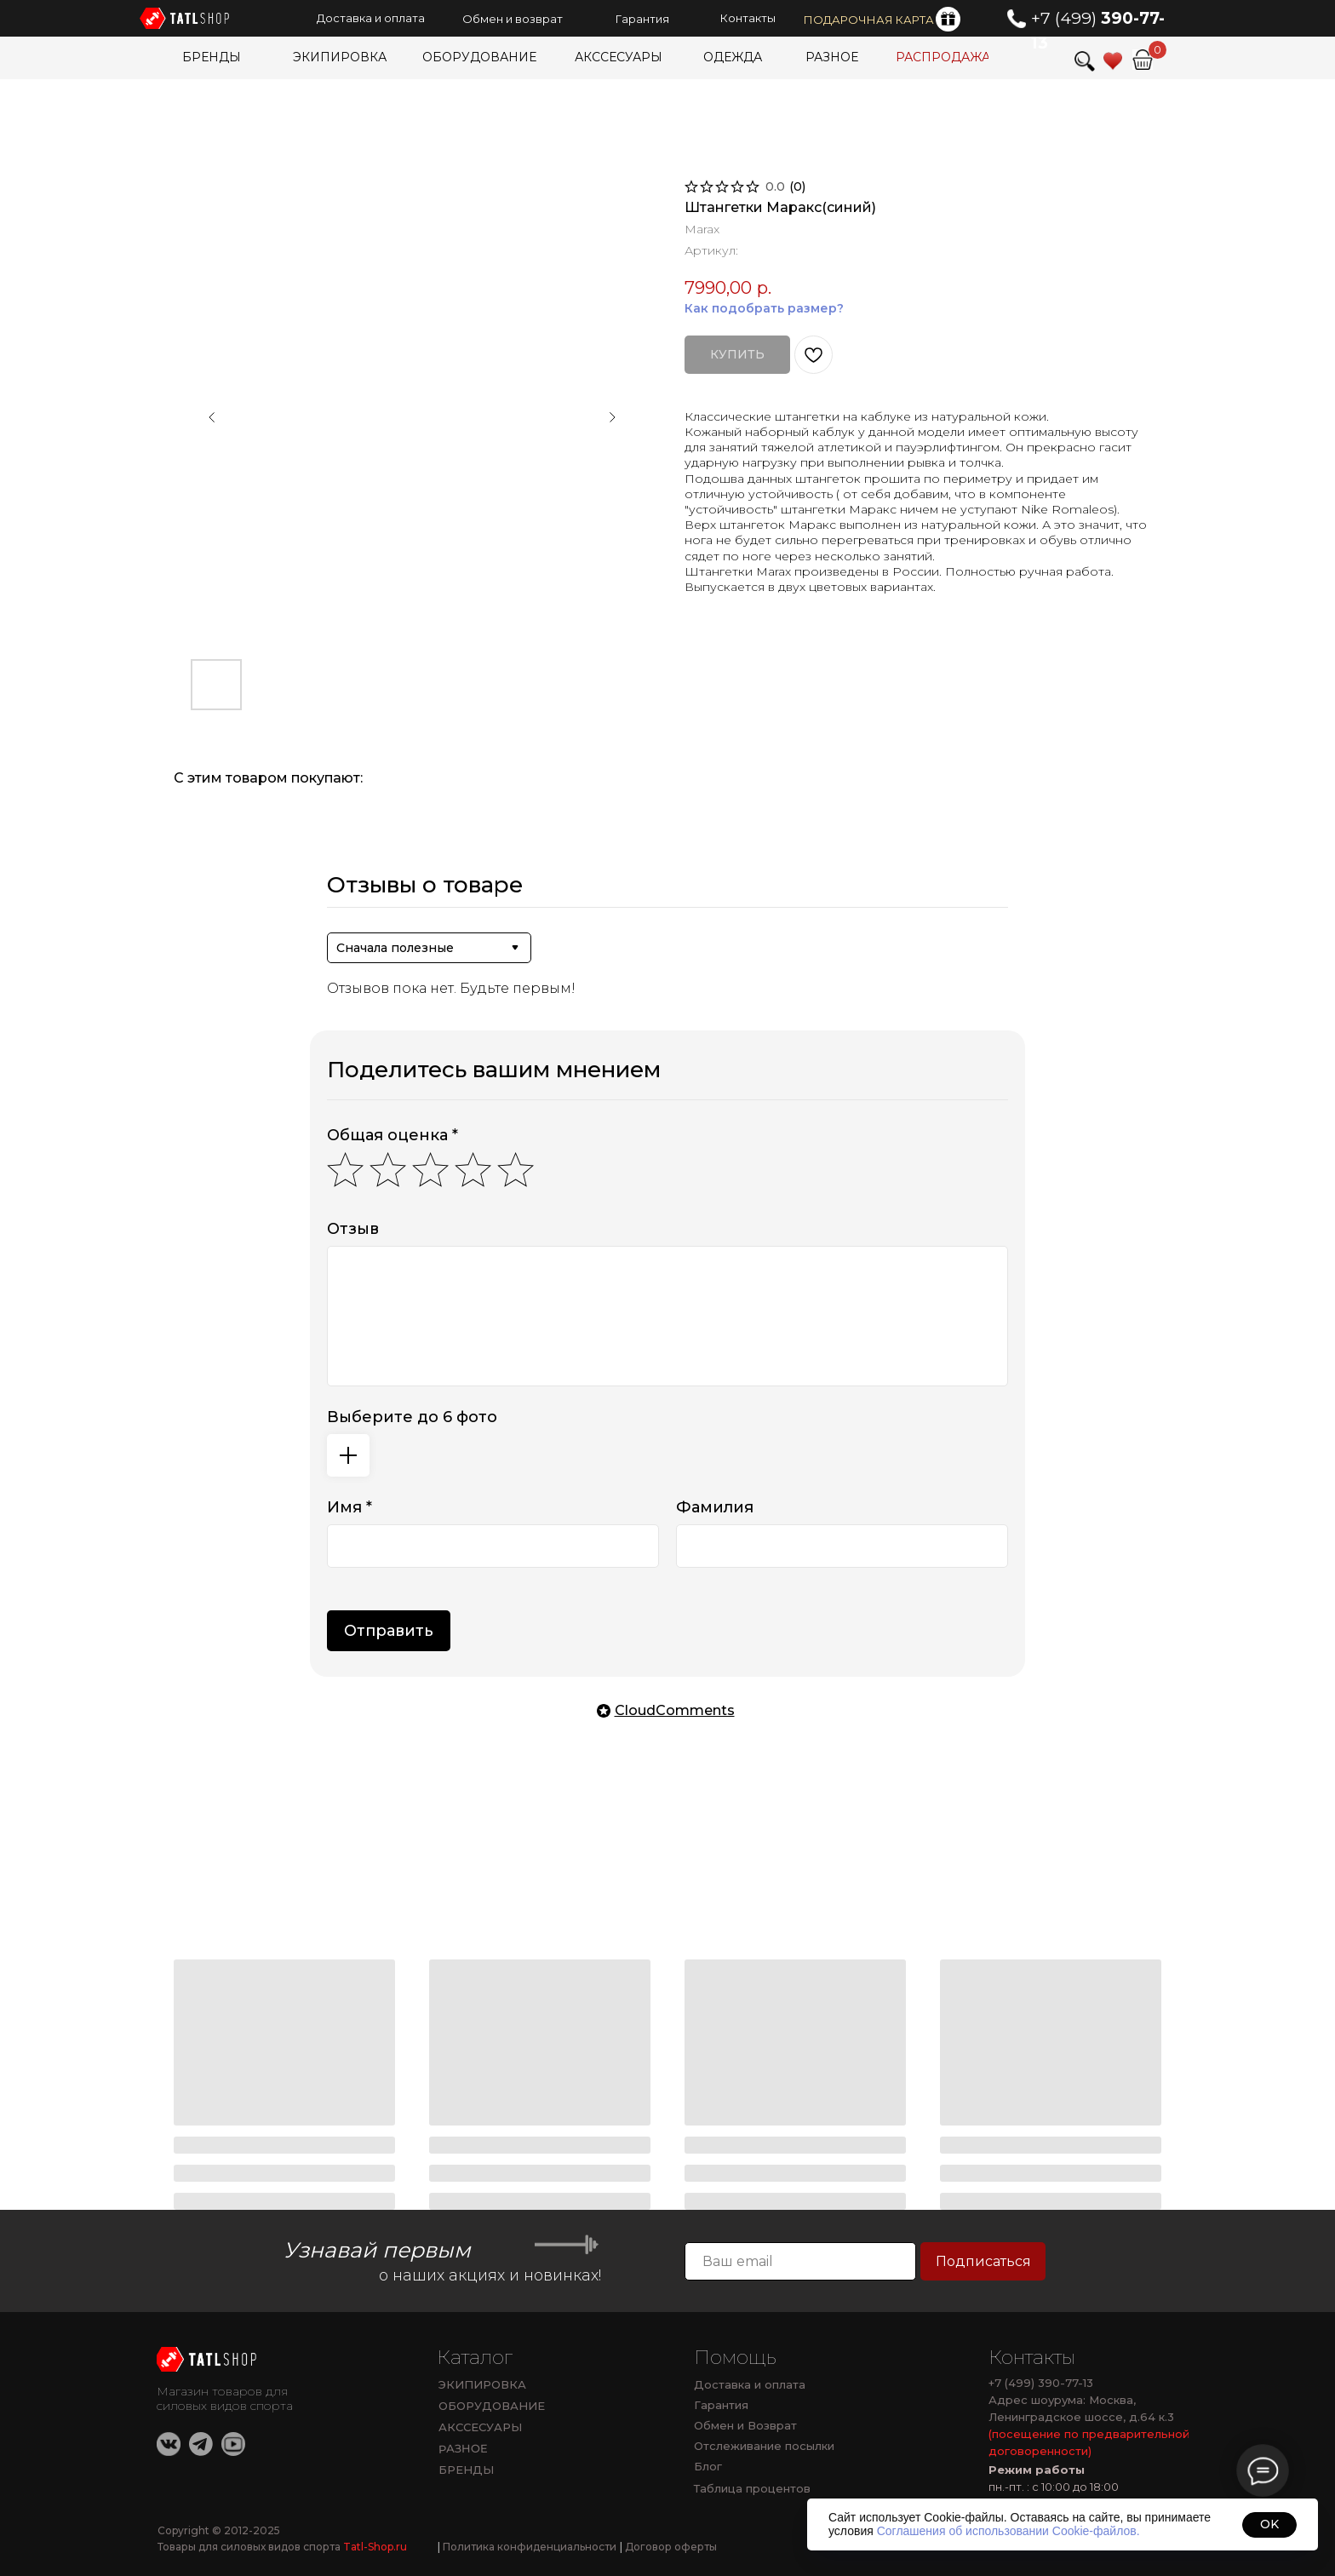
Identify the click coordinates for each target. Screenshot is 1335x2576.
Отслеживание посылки (764, 2446)
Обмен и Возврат (745, 2425)
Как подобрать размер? (764, 308)
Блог (708, 2466)
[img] (1142, 59)
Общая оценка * (392, 1135)
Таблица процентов (752, 2488)
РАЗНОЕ (463, 2448)
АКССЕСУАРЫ (480, 2427)
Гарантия (721, 2405)
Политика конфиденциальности (527, 2546)
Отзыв (353, 1228)
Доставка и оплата (749, 2384)
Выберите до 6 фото (412, 1417)
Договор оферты (668, 2546)
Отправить (388, 1630)
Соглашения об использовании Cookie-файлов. (1008, 2531)
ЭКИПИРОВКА (482, 2384)
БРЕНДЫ (466, 2469)
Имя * (349, 1507)
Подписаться (983, 2261)
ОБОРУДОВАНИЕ (491, 2405)
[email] (800, 2261)
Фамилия (714, 1507)
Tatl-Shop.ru (375, 2546)
